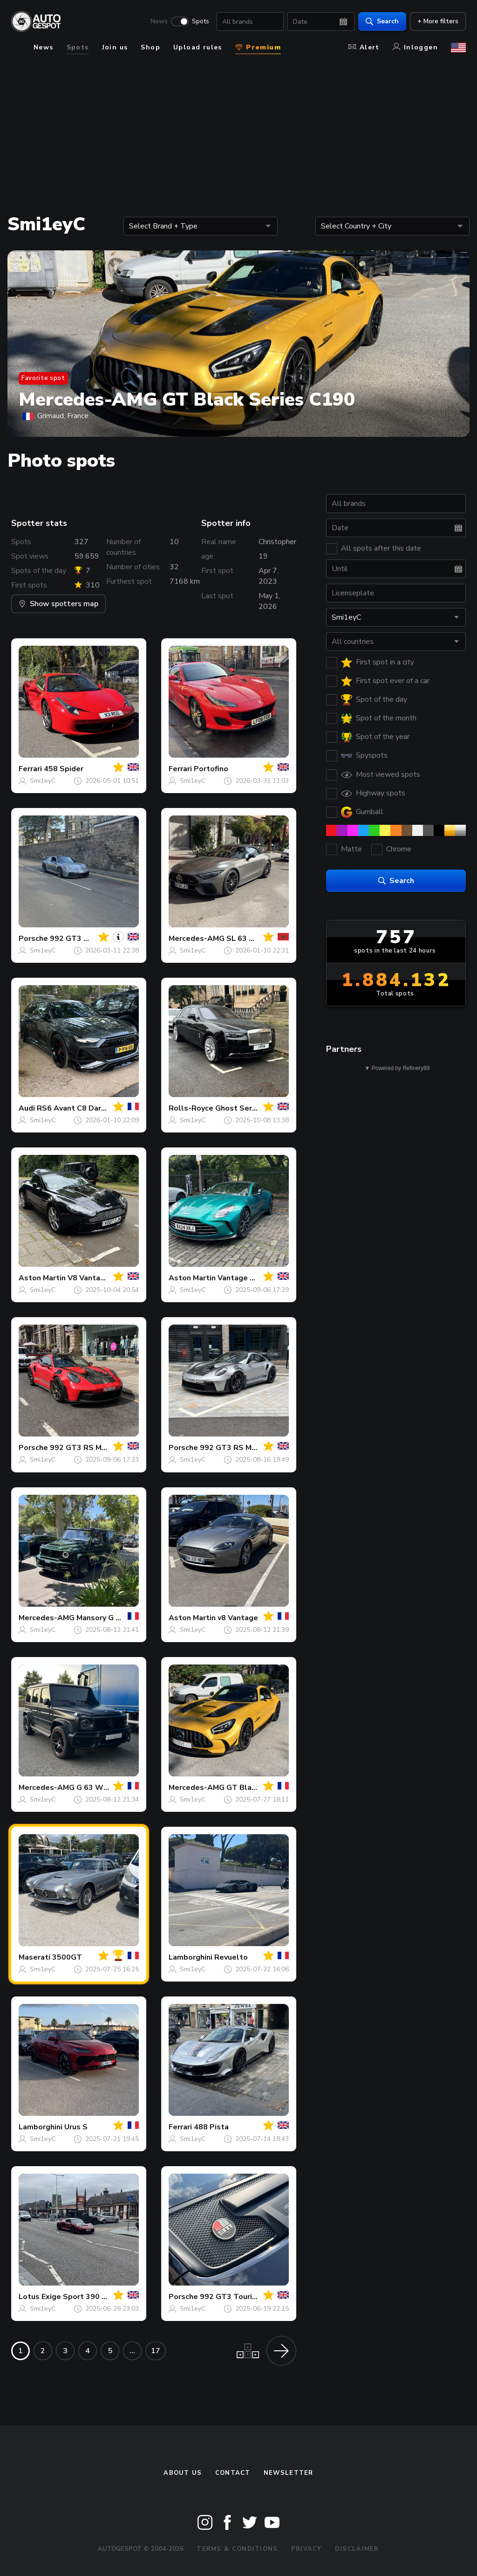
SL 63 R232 (247, 938)
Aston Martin (42, 1278)
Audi (27, 1108)
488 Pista (211, 2127)
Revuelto (231, 1957)
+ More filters (437, 21)
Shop (150, 47)
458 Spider (63, 769)
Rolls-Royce (191, 1108)
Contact (233, 2473)
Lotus (29, 2297)
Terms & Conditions (237, 2549)
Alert (364, 47)
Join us (115, 47)
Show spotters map (58, 604)
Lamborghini (190, 1957)
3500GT (67, 1957)
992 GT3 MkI (72, 938)
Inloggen (415, 47)
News (159, 21)
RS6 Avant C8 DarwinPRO (83, 1108)
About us (183, 2473)
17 (155, 2351)
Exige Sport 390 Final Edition (93, 2297)
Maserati (34, 1957)
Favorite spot (43, 378)
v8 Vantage (238, 1618)
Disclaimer (357, 2549)
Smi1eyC (42, 780)
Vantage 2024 (243, 1278)
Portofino (211, 769)
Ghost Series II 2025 (252, 1108)
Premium (258, 47)
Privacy (306, 2549)
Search (382, 21)
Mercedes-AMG (197, 938)
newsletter (288, 2473)
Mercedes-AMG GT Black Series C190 (187, 399)
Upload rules (197, 47)
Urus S (76, 2127)
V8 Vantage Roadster (106, 1278)
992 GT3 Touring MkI (237, 2297)
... (132, 2351)
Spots (200, 21)
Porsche (33, 938)
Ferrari (30, 769)
